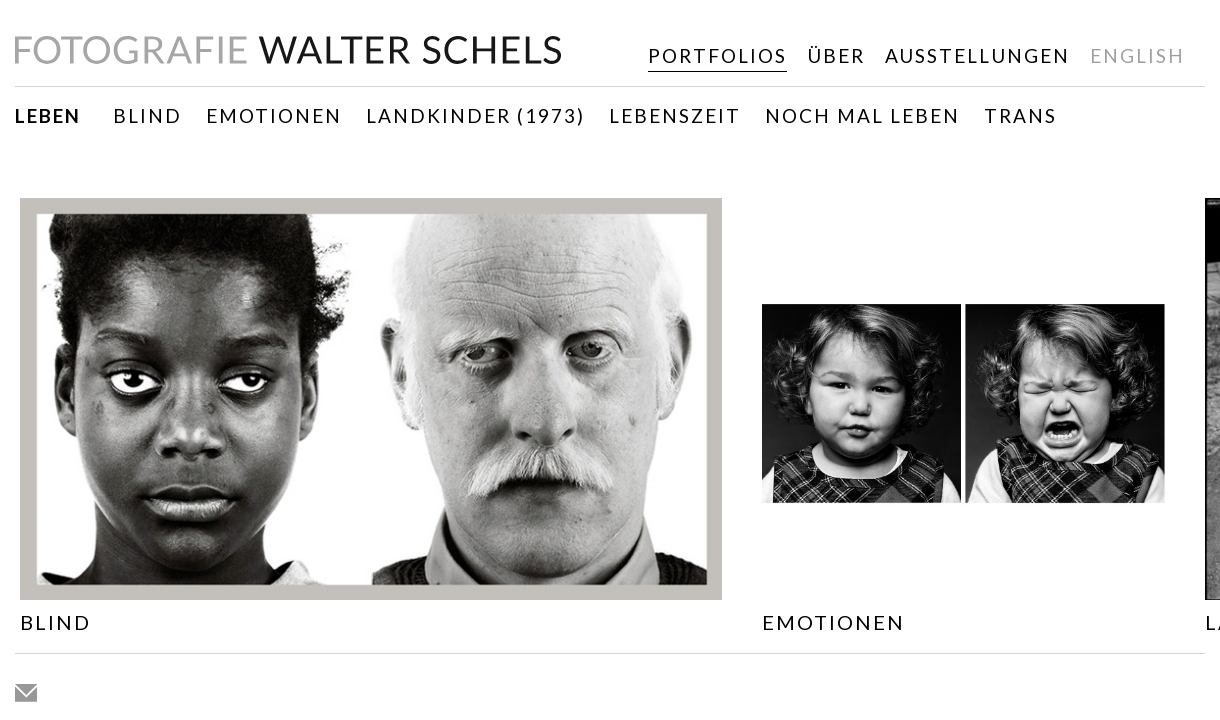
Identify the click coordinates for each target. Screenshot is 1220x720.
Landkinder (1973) (475, 115)
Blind (147, 115)
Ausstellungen (977, 55)
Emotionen (274, 115)
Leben (48, 115)
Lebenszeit (675, 115)
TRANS (1020, 115)
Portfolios (717, 55)
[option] (371, 420)
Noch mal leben (862, 115)
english (1137, 55)
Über (836, 55)
